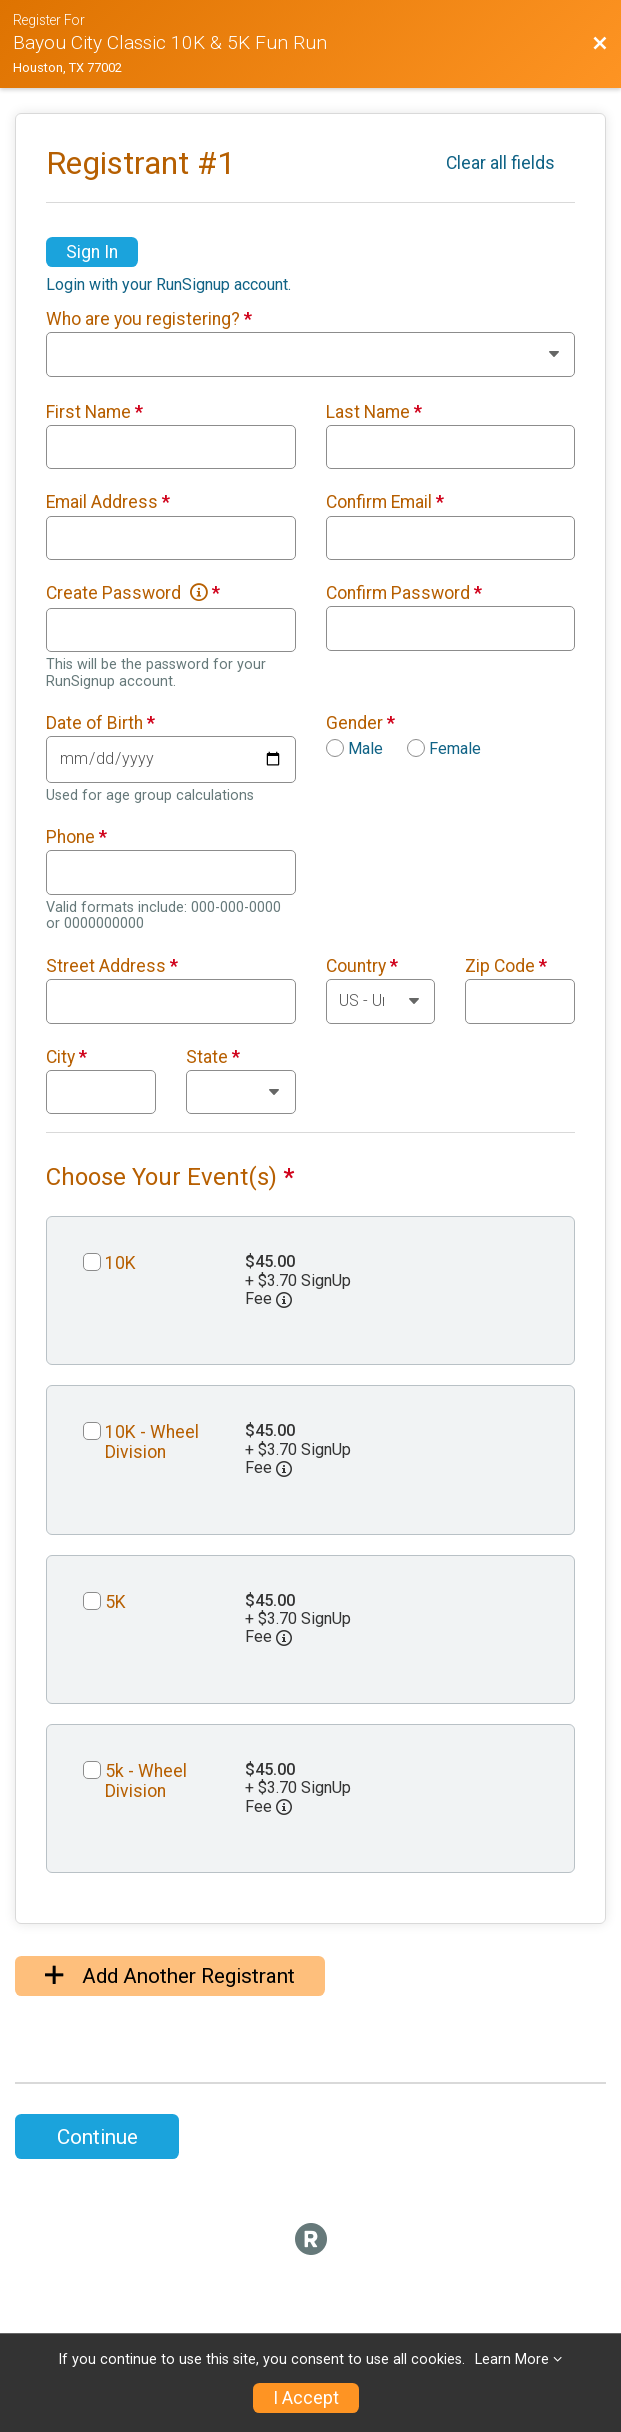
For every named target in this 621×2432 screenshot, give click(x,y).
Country (362, 966)
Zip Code (506, 966)
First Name (94, 412)
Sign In (92, 252)
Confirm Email (385, 502)
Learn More (512, 2359)
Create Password (133, 593)
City (66, 1057)
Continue (97, 2137)
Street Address (112, 966)
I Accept (306, 2398)
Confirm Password (404, 593)
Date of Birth (100, 723)
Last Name (374, 412)
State (213, 1057)
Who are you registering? (149, 319)
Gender (360, 723)
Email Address (108, 502)
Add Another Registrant (170, 1976)
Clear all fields (500, 163)
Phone (76, 837)
